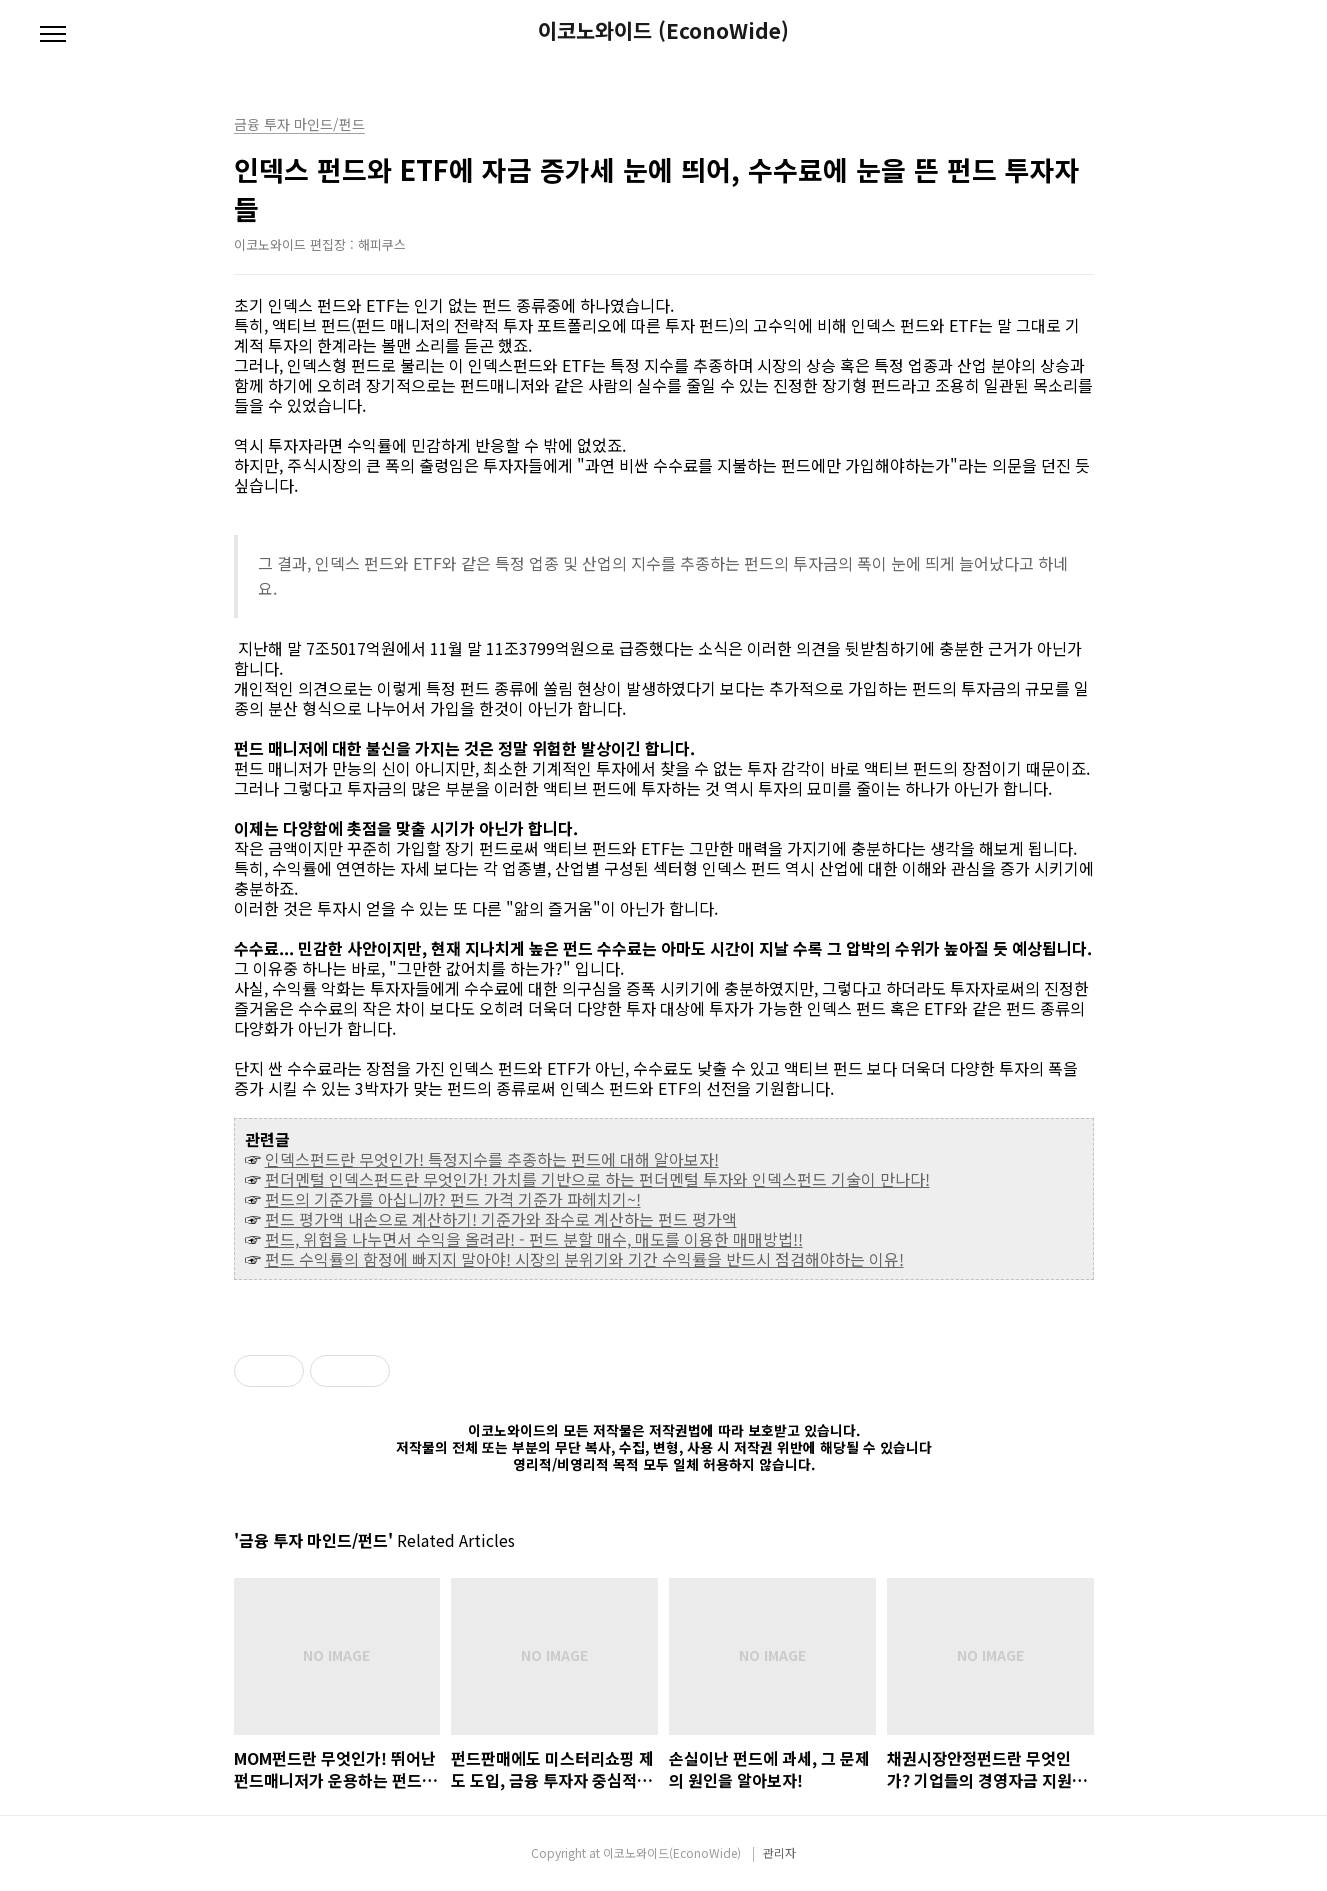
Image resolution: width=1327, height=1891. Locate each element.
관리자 (779, 1852)
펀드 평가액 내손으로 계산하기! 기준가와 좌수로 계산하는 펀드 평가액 (501, 1219)
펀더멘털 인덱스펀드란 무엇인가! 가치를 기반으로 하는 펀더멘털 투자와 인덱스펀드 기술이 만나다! (597, 1179)
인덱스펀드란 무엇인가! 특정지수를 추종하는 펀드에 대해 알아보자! (492, 1159)
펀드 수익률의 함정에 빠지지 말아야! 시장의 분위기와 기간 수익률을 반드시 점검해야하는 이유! (584, 1259)
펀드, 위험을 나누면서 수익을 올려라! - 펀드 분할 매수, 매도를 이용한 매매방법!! (534, 1239)
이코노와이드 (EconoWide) (663, 30)
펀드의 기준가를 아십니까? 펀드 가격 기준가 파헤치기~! (453, 1199)
